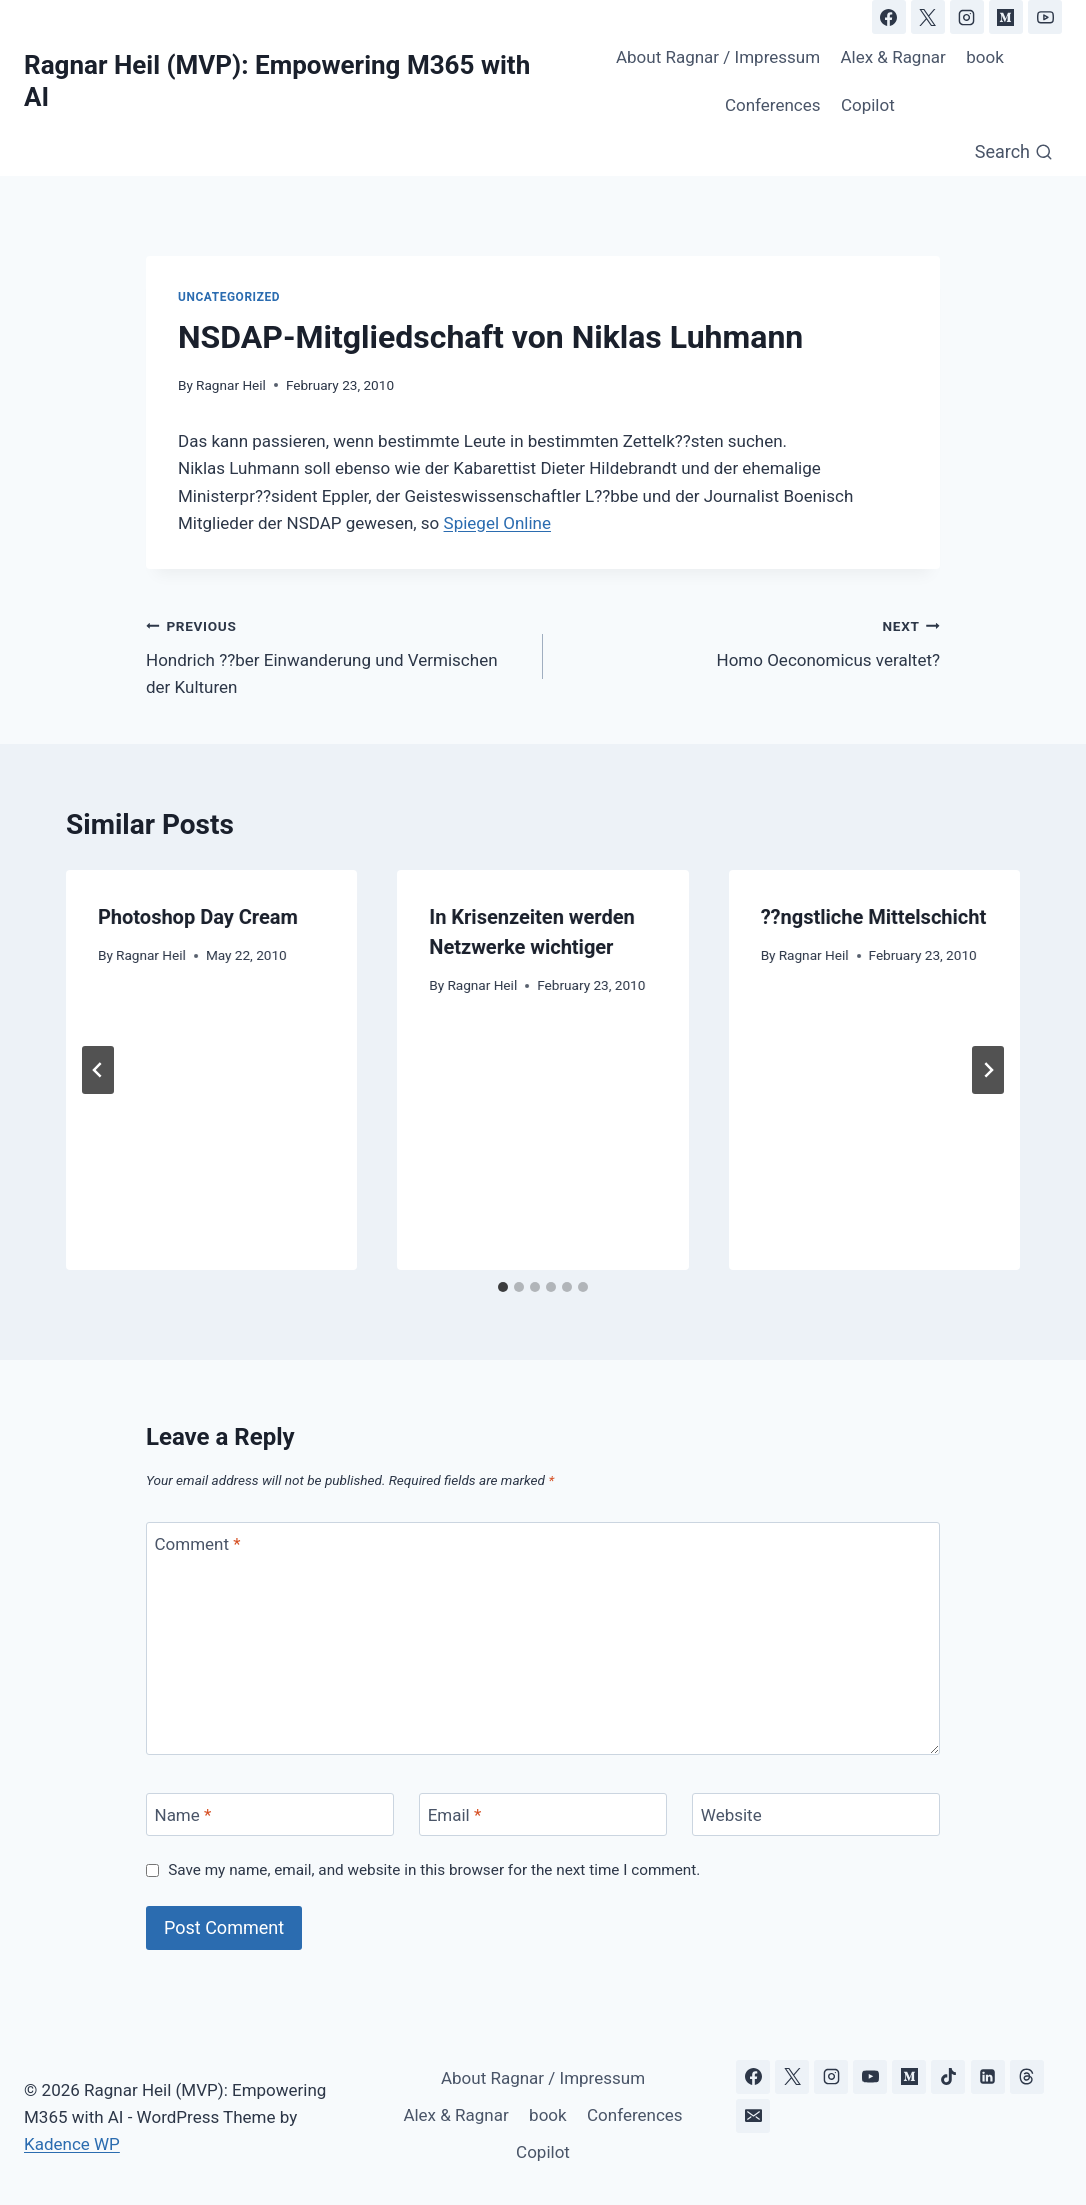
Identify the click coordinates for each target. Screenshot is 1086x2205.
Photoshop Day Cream (198, 917)
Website (731, 1815)
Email (455, 1815)
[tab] (503, 1287)
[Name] (270, 1814)
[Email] (543, 1814)
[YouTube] (1045, 17)
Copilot (868, 105)
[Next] (988, 1070)
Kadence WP (72, 2144)
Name (183, 1815)
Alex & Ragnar (892, 57)
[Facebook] (889, 17)
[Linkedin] (988, 2077)
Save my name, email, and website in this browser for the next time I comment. (434, 1870)
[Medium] (1006, 17)
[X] (928, 17)
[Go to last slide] (98, 1070)
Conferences (773, 105)
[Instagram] (967, 17)
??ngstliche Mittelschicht (874, 917)
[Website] (816, 1814)
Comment (198, 1544)
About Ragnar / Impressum (718, 57)
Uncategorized (229, 297)
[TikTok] (948, 2077)
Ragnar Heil (231, 385)
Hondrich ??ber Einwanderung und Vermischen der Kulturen (336, 655)
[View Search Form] (1014, 152)
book (985, 57)
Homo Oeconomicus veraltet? (750, 641)
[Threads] (1027, 2077)
